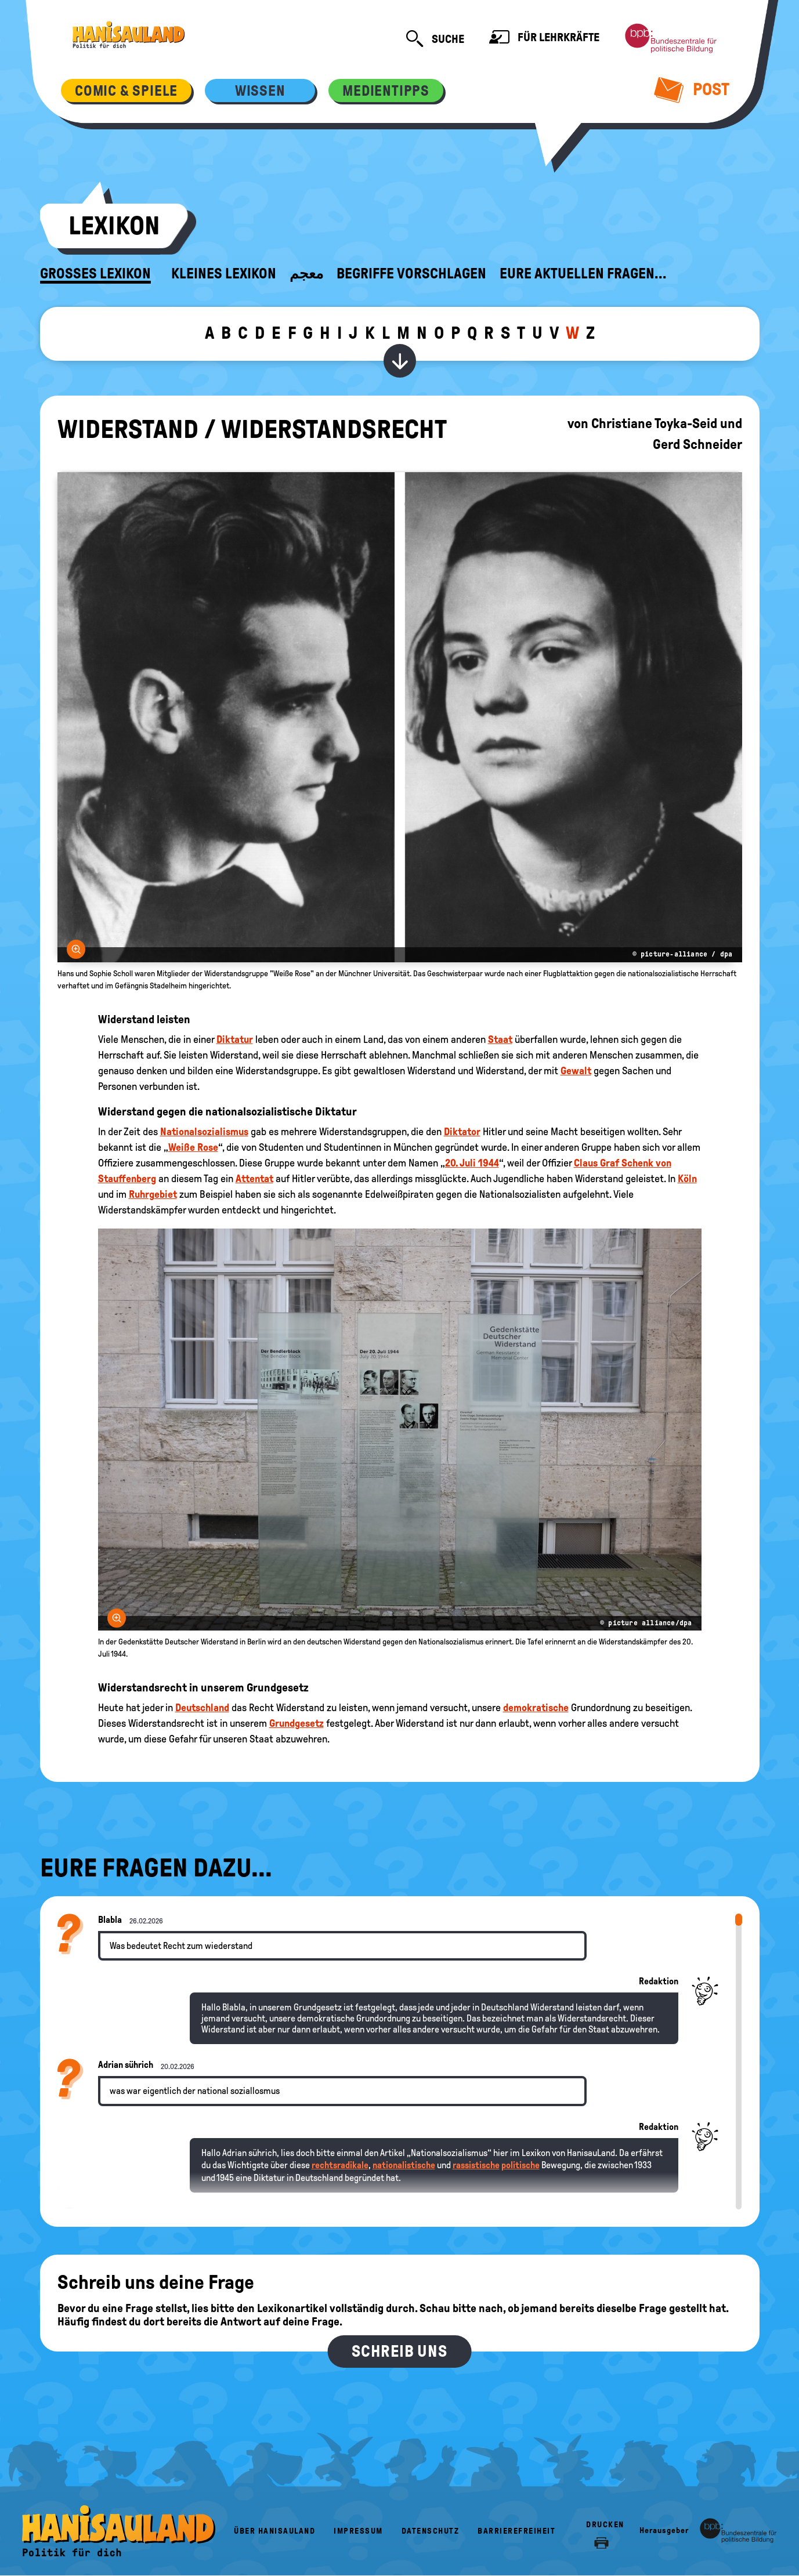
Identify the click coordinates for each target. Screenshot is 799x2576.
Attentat (254, 1178)
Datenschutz (431, 2531)
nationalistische (404, 2165)
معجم (306, 273)
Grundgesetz (296, 1723)
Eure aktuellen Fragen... (583, 273)
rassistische (476, 2165)
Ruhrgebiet (153, 1194)
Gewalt (576, 1071)
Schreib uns (399, 2351)
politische (520, 2165)
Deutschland (202, 1707)
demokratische (536, 1707)
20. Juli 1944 (472, 1163)
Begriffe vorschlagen (411, 273)
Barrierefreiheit (516, 2531)
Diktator (462, 1131)
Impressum (358, 2531)
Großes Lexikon (95, 273)
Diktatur (234, 1039)
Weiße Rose (193, 1147)
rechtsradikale (340, 2165)
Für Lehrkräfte (544, 39)
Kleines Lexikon (223, 273)
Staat (500, 1039)
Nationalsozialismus (204, 1131)
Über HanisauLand (274, 2531)
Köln (687, 1178)
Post (692, 89)
